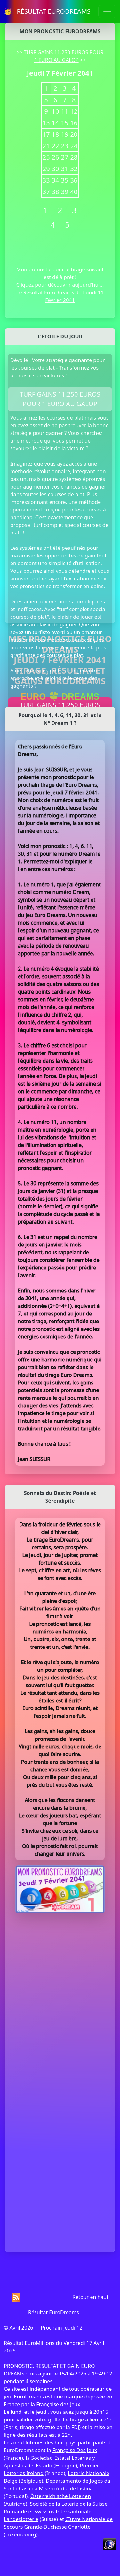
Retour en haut (90, 2296)
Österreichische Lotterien (60, 2496)
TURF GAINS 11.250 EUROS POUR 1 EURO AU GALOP (60, 399)
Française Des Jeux (74, 2450)
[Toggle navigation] (107, 11)
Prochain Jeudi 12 (61, 2327)
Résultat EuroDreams (53, 2312)
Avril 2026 (21, 2327)
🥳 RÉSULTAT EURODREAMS (47, 11)
